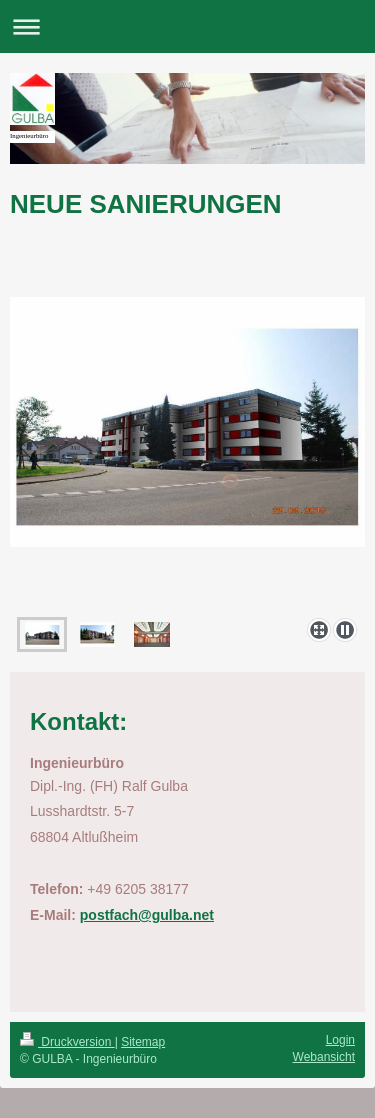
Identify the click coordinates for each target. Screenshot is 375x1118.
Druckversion (67, 1042)
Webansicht (324, 1057)
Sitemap (143, 1042)
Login (340, 1040)
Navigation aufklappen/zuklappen (187, 26)
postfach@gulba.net (147, 915)
